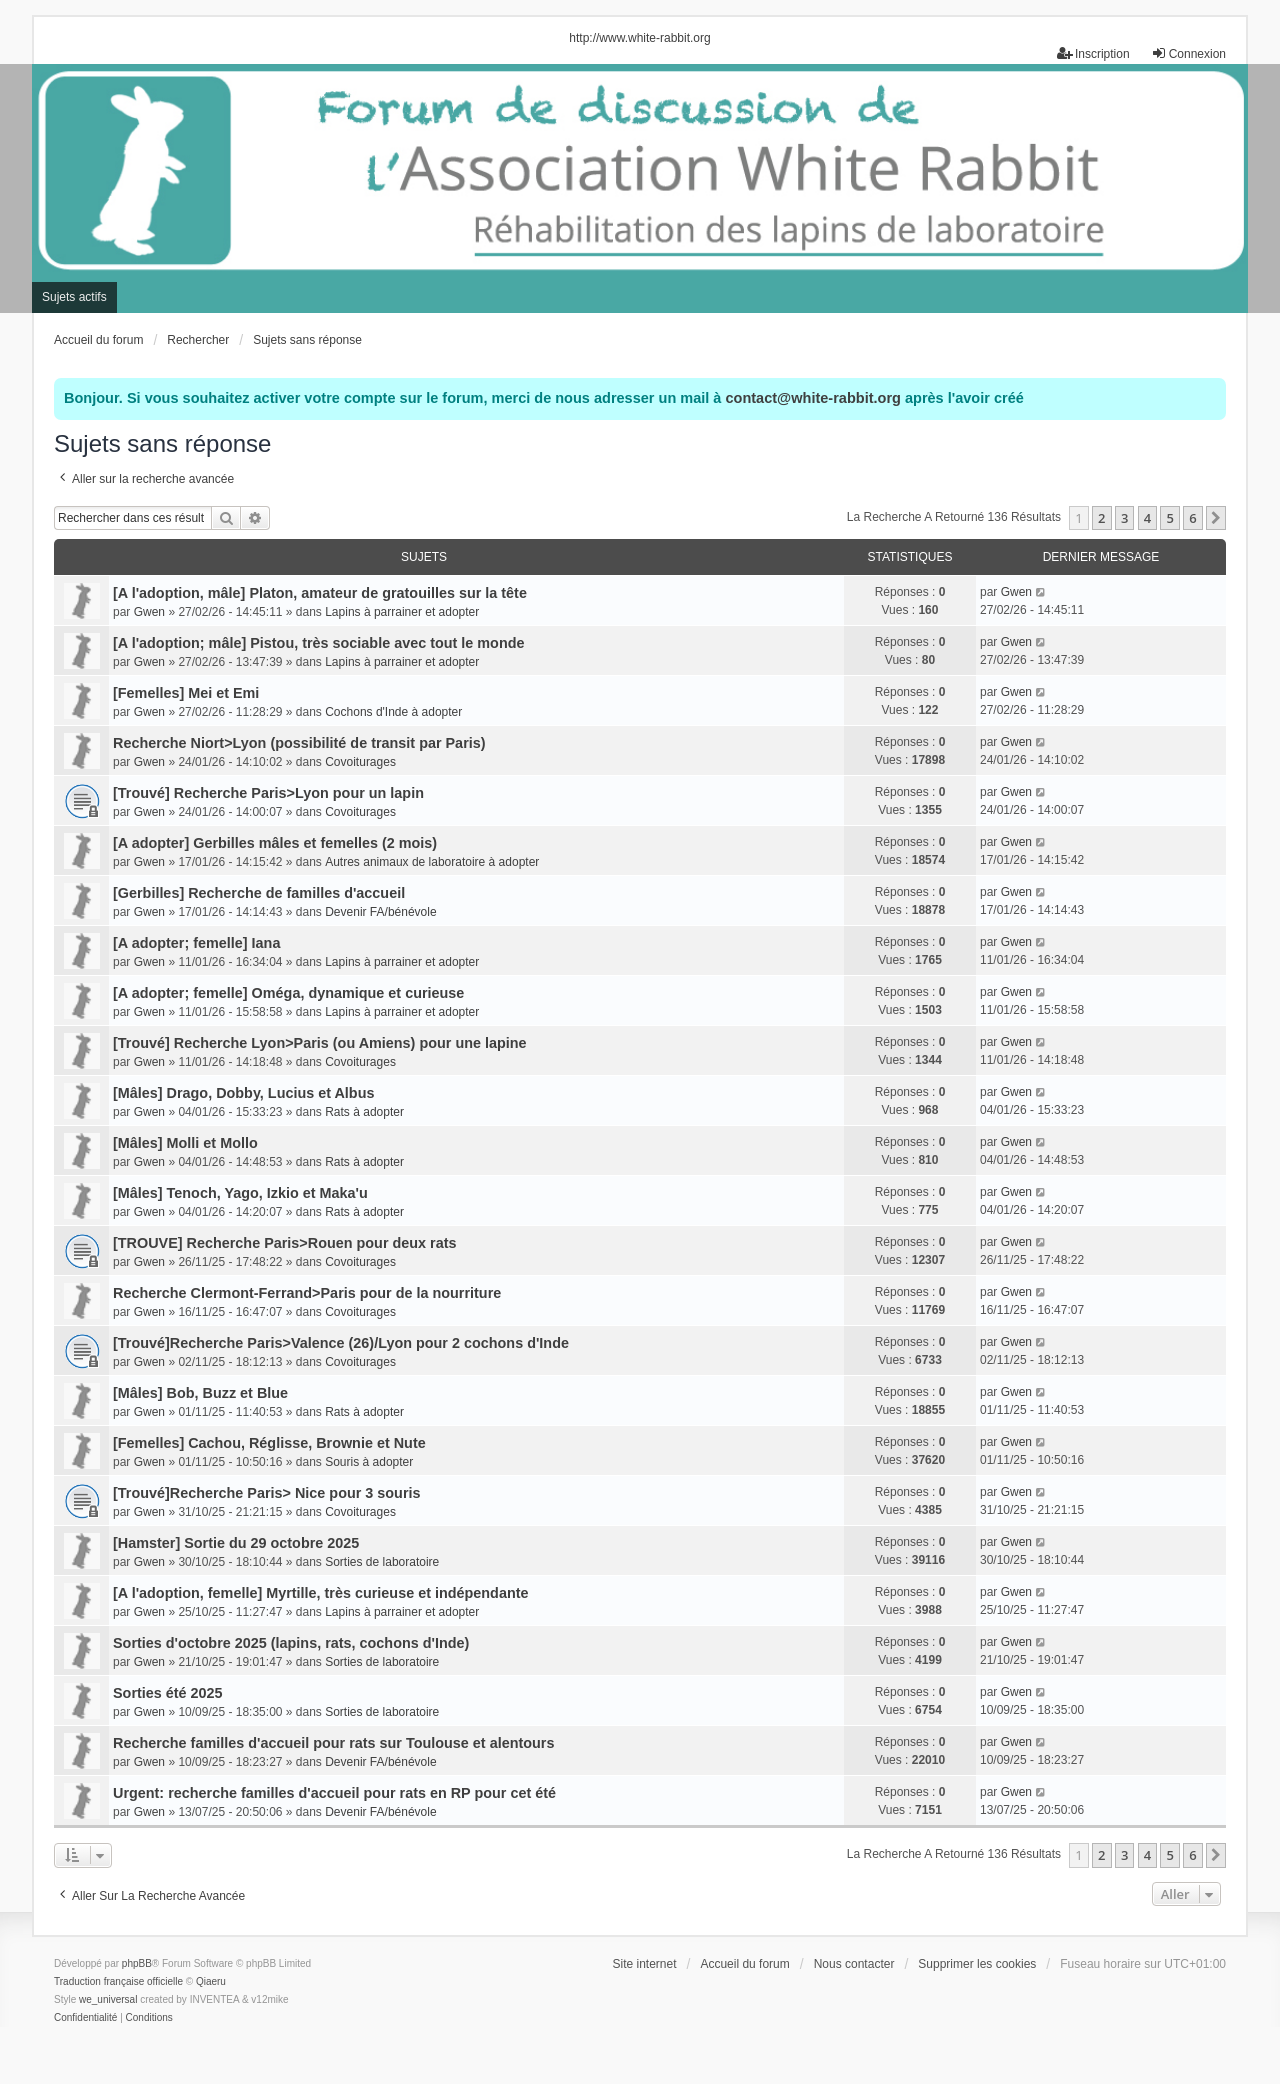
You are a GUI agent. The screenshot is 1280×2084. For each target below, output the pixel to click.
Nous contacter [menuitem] (854, 1964)
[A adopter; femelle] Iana (196, 943)
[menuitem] (85, 2018)
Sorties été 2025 (168, 1693)
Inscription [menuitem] (1093, 53)
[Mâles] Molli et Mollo (185, 1143)
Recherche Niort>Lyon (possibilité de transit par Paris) (299, 743)
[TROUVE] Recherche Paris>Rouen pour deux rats (284, 1243)
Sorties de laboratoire (382, 1562)
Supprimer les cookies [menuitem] (977, 1964)
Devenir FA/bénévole (380, 912)
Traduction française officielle (118, 1981)
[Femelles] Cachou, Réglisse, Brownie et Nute (269, 1443)
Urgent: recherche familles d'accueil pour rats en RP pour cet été (334, 1793)
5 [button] (1169, 518)
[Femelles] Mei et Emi (186, 693)
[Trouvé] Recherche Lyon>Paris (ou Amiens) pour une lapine (320, 1043)
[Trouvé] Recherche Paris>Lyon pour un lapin (268, 793)
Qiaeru (211, 1981)
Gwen (149, 612)
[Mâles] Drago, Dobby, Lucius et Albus (243, 1093)
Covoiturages (360, 762)
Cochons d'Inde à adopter (393, 712)
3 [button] (1124, 518)
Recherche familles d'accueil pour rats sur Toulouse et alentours (333, 1743)
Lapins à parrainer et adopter (402, 612)
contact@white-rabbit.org (812, 398)
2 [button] (1101, 518)
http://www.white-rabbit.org (639, 38)
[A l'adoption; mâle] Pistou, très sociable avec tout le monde (319, 643)
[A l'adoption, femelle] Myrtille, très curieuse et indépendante (321, 1593)
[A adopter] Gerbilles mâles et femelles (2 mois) (275, 843)
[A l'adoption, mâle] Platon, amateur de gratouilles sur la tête (320, 593)
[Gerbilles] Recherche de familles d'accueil (259, 893)
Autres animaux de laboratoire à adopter (432, 862)
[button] (1216, 518)
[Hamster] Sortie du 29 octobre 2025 (236, 1543)
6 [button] (1192, 518)
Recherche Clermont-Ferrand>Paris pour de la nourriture (307, 1293)
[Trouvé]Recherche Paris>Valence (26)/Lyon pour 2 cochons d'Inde (341, 1343)
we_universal (108, 1999)
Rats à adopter (364, 1112)
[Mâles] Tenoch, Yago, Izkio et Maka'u (240, 1193)
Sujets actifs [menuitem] (74, 297)
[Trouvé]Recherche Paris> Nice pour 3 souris (267, 1493)
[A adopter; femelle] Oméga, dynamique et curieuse (288, 993)
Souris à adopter (369, 1462)
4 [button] (1147, 518)
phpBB (137, 1963)
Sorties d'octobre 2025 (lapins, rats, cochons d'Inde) (291, 1643)
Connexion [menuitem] (1188, 53)
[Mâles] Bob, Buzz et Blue (200, 1393)
